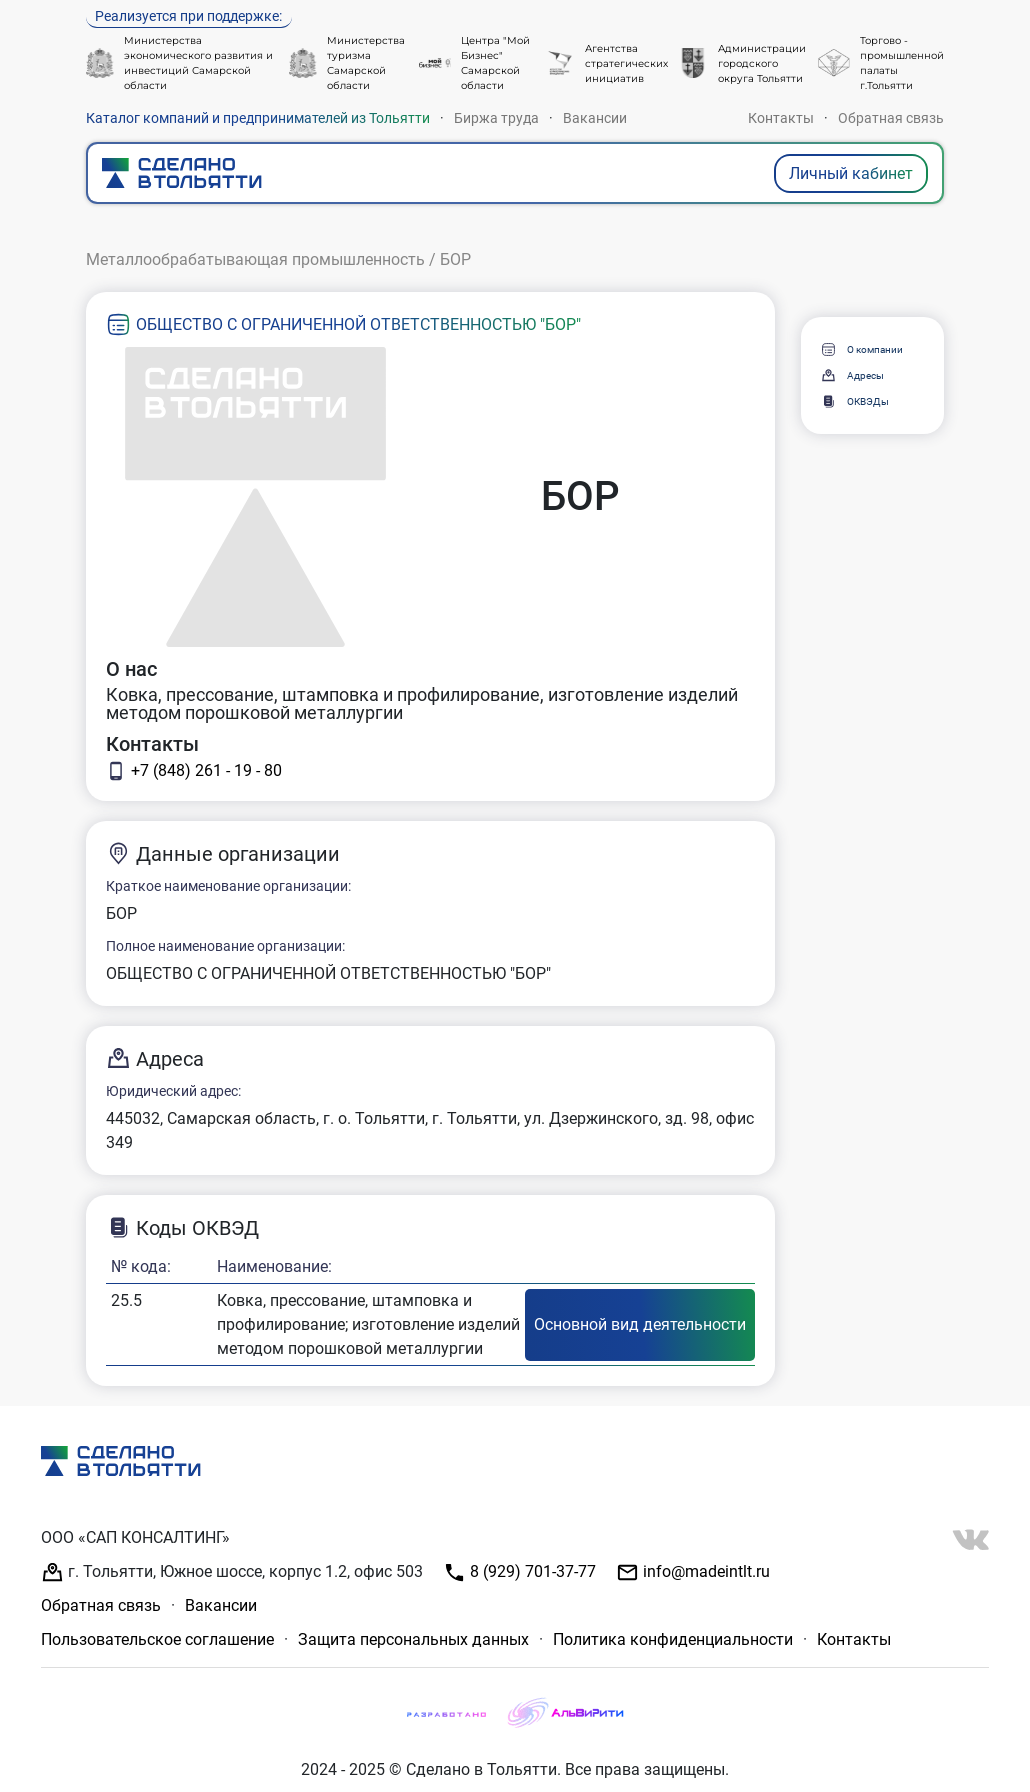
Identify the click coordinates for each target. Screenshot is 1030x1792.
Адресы (852, 375)
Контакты (781, 118)
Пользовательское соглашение (157, 1639)
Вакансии (595, 118)
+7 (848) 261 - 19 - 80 (194, 771)
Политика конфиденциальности (673, 1639)
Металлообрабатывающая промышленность (255, 259)
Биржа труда (496, 118)
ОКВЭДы (854, 401)
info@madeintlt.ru (693, 1572)
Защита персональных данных (413, 1639)
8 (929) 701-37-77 (519, 1572)
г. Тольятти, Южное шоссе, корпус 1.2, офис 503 (232, 1572)
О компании (861, 349)
